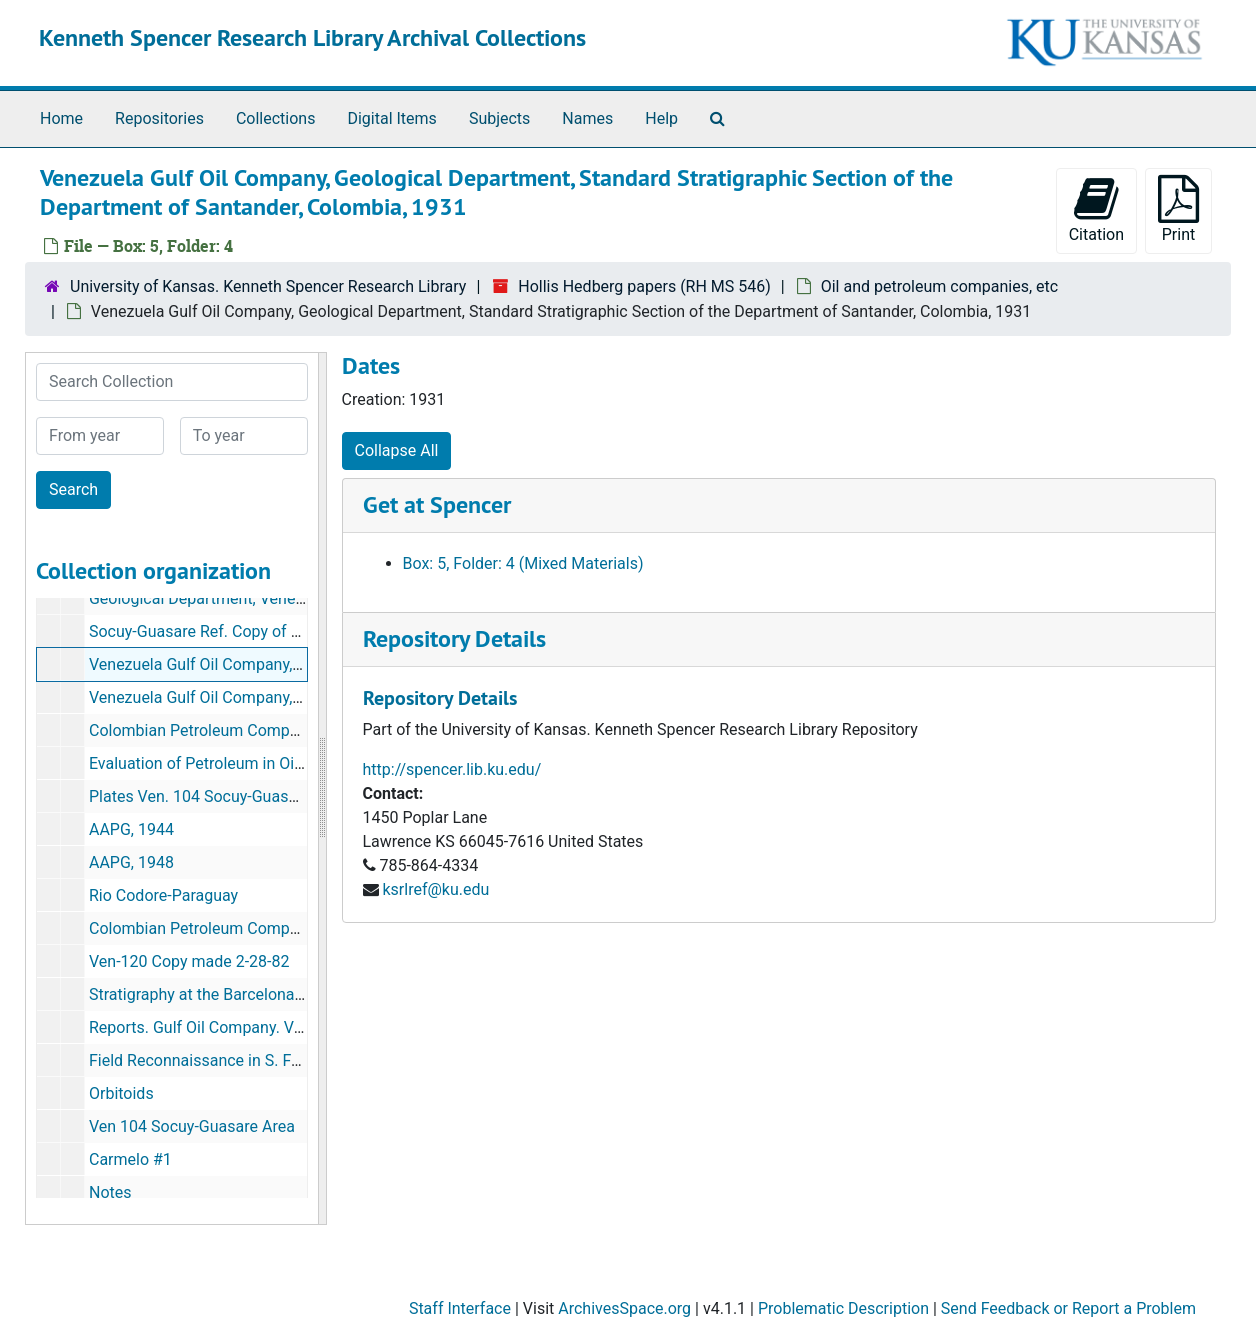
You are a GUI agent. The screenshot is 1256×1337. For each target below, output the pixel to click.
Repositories (159, 118)
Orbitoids (121, 1093)
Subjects (499, 118)
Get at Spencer (437, 504)
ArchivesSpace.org (624, 1308)
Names (587, 118)
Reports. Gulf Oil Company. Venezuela (223, 1027)
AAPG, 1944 (131, 829)
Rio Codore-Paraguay (163, 895)
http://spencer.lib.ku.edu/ (452, 769)
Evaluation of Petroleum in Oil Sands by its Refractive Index (297, 763)
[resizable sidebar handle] (322, 789)
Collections (276, 118)
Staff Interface (460, 1308)
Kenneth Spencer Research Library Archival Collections (312, 37)
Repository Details (454, 638)
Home (61, 118)
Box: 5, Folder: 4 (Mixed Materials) (523, 563)
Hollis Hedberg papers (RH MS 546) (644, 286)
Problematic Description (843, 1308)
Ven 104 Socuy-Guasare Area (192, 1126)
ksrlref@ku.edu (435, 889)
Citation (1096, 209)
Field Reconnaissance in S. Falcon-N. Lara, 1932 (258, 1060)
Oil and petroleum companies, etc (939, 286)
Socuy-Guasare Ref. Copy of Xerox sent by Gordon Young (290, 631)
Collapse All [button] (397, 450)
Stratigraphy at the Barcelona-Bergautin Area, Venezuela (287, 994)
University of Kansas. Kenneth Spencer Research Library (268, 286)
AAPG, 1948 (131, 862)
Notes (110, 1192)
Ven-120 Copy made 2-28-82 (189, 961)
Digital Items (391, 118)
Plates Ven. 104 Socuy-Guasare (200, 796)
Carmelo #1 (130, 1159)
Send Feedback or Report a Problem (1068, 1308)
